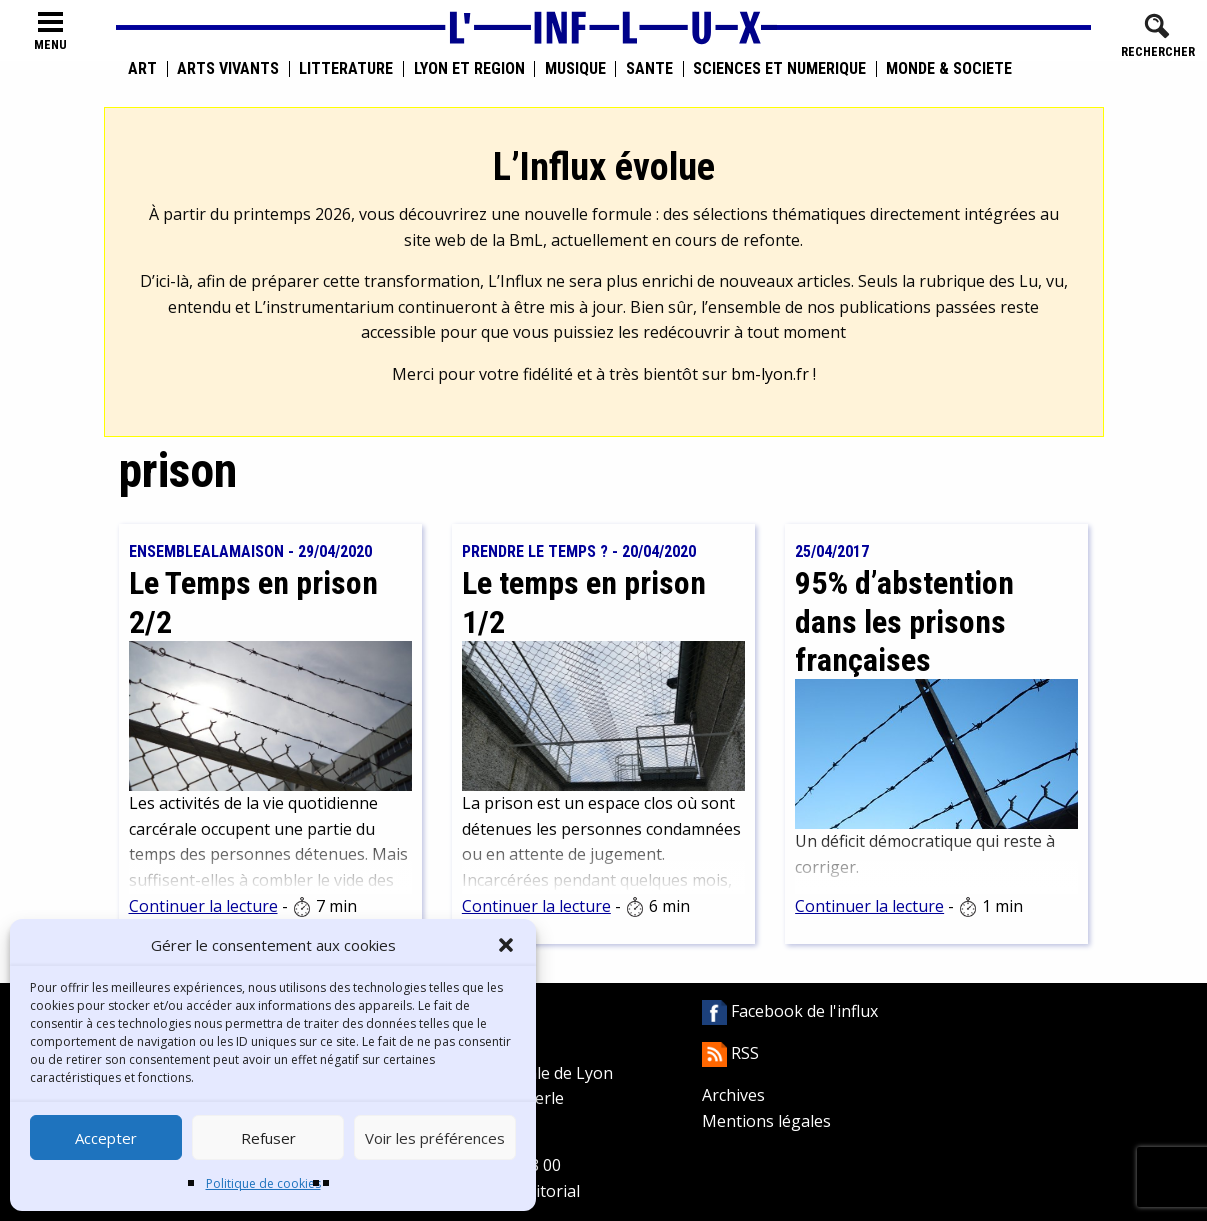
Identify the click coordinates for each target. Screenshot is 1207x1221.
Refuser (268, 1138)
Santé (649, 69)
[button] (506, 945)
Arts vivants (228, 69)
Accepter (106, 1138)
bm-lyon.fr (770, 374)
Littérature (346, 69)
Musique (575, 69)
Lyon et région (469, 69)
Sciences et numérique (779, 69)
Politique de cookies (263, 1183)
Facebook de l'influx (790, 1011)
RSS (730, 1053)
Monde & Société (949, 69)
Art (142, 69)
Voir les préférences (435, 1138)
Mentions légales (766, 1121)
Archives (733, 1095)
